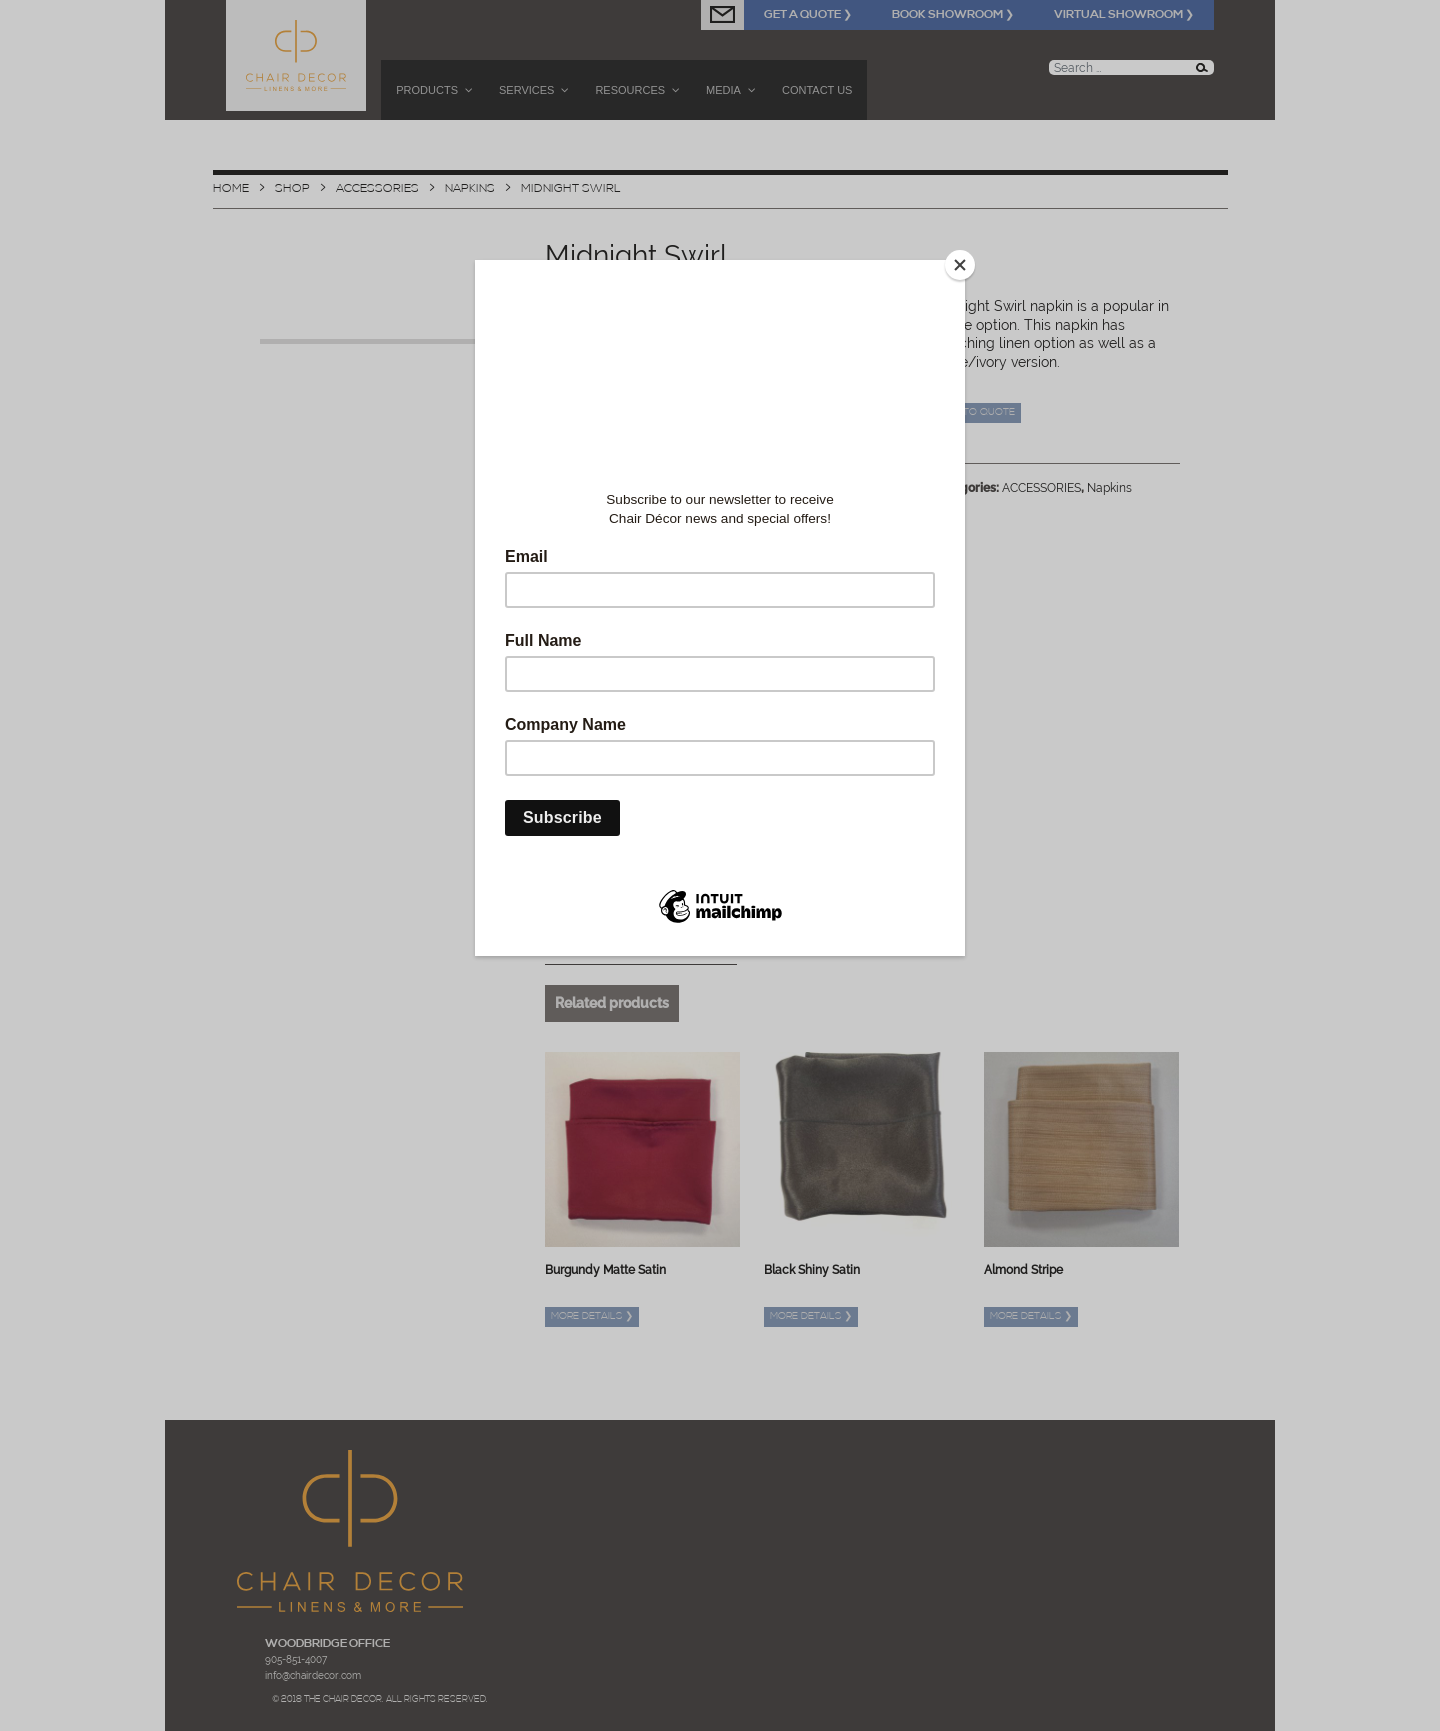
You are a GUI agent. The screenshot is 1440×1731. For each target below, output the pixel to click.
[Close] (960, 265)
